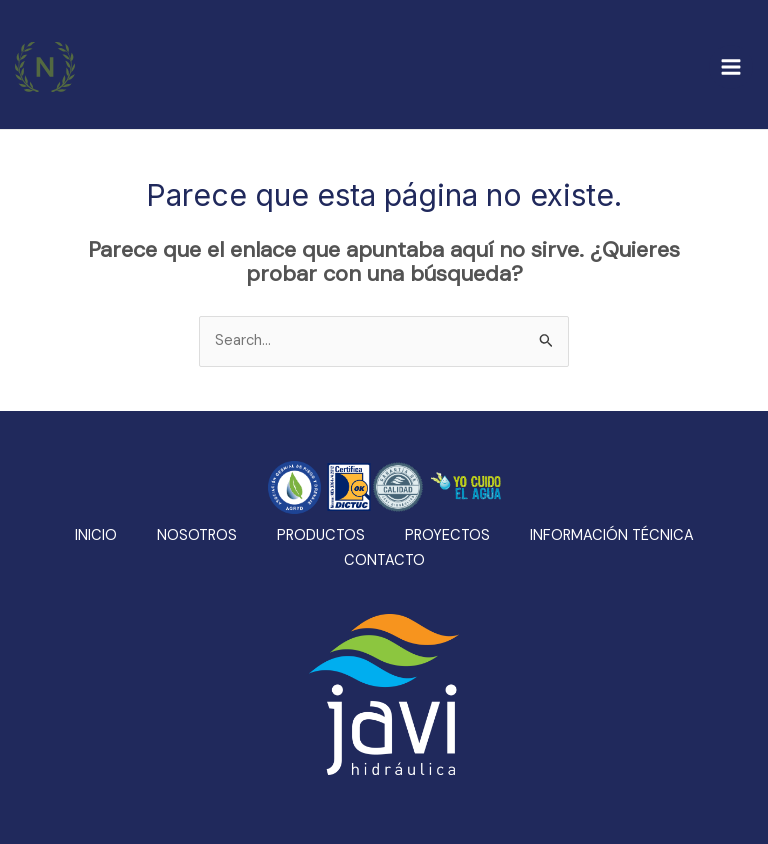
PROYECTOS (447, 535)
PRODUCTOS (321, 535)
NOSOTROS (197, 535)
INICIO (96, 535)
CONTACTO (384, 560)
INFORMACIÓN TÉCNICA (612, 535)
